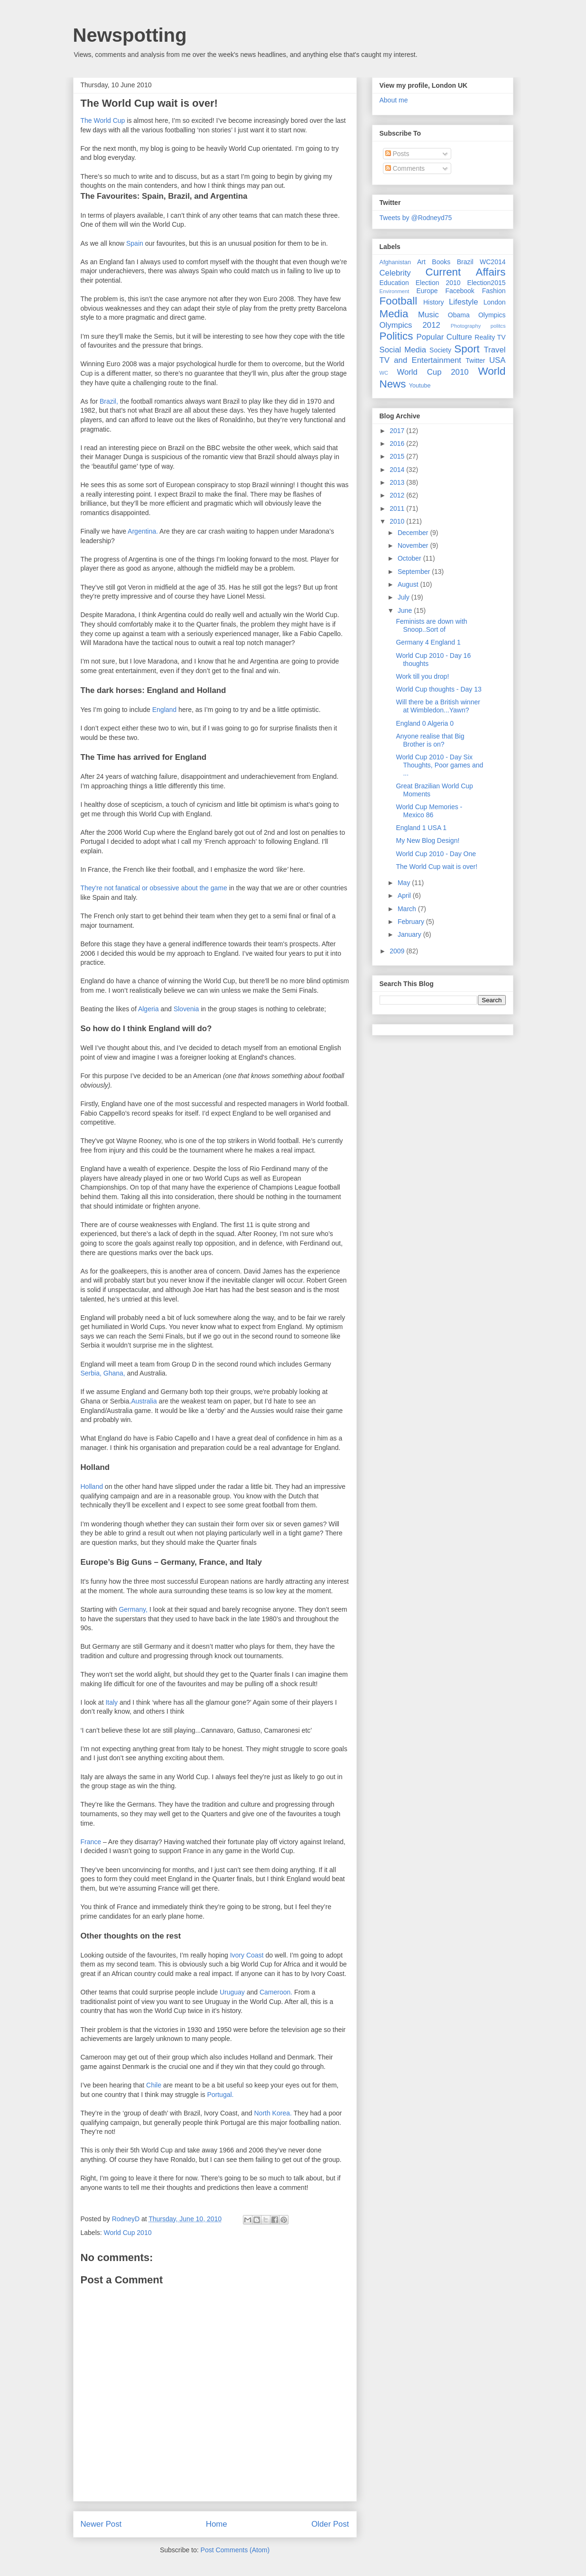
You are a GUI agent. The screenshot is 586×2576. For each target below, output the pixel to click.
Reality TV (489, 337)
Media (394, 314)
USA (497, 360)
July (404, 597)
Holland (92, 1486)
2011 (398, 508)
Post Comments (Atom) (235, 2550)
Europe (426, 291)
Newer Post (101, 2524)
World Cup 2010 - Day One (436, 854)
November (414, 545)
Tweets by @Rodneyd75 (416, 218)
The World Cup (104, 120)
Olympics (492, 315)
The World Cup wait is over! (436, 866)
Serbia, (91, 1373)
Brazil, (109, 401)
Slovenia (186, 1009)
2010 (398, 521)
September (415, 571)
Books (441, 262)
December (414, 532)
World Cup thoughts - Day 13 (438, 689)
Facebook (459, 291)
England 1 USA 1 (421, 827)
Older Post (330, 2524)
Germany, (133, 1609)
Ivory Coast (247, 1955)
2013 (398, 482)
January (410, 934)
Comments (405, 168)
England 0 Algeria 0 (424, 723)
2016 (398, 443)
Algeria (148, 1009)
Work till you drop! (422, 676)
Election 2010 (438, 282)
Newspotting (130, 35)
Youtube (420, 385)
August (409, 584)
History (433, 302)
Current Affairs (466, 272)
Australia (144, 1401)
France (91, 1842)
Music (428, 314)
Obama (459, 315)
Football (399, 301)
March (408, 909)
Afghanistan (395, 262)
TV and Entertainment (420, 360)
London (495, 302)
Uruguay (232, 1992)
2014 (398, 469)
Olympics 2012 (410, 325)
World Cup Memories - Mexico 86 (429, 811)
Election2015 (486, 282)
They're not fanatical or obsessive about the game (155, 888)
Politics (396, 336)
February (412, 921)
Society (440, 350)
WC (384, 373)
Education (394, 282)
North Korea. (273, 2113)
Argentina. (143, 531)
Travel (494, 349)
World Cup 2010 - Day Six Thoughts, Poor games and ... (439, 765)
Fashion (494, 291)
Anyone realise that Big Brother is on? (430, 740)
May (405, 882)
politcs (498, 326)
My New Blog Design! (427, 840)
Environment (394, 291)
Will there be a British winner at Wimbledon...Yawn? (438, 706)
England (164, 709)
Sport (467, 349)
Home (216, 2524)
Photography (466, 326)
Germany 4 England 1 (428, 642)
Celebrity (395, 272)
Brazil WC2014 (481, 262)
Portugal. (220, 2094)
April (405, 895)
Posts (397, 153)
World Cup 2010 (128, 2232)
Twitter (475, 360)
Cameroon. (276, 1992)
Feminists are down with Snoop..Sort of (431, 625)
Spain (134, 243)
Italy (111, 1702)
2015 (398, 456)
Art (421, 262)
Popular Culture (444, 337)
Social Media (403, 349)
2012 (398, 495)
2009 (398, 951)
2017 (398, 430)
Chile (153, 2085)
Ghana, (114, 1373)
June (406, 610)
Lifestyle (463, 301)
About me (394, 100)
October (410, 558)
